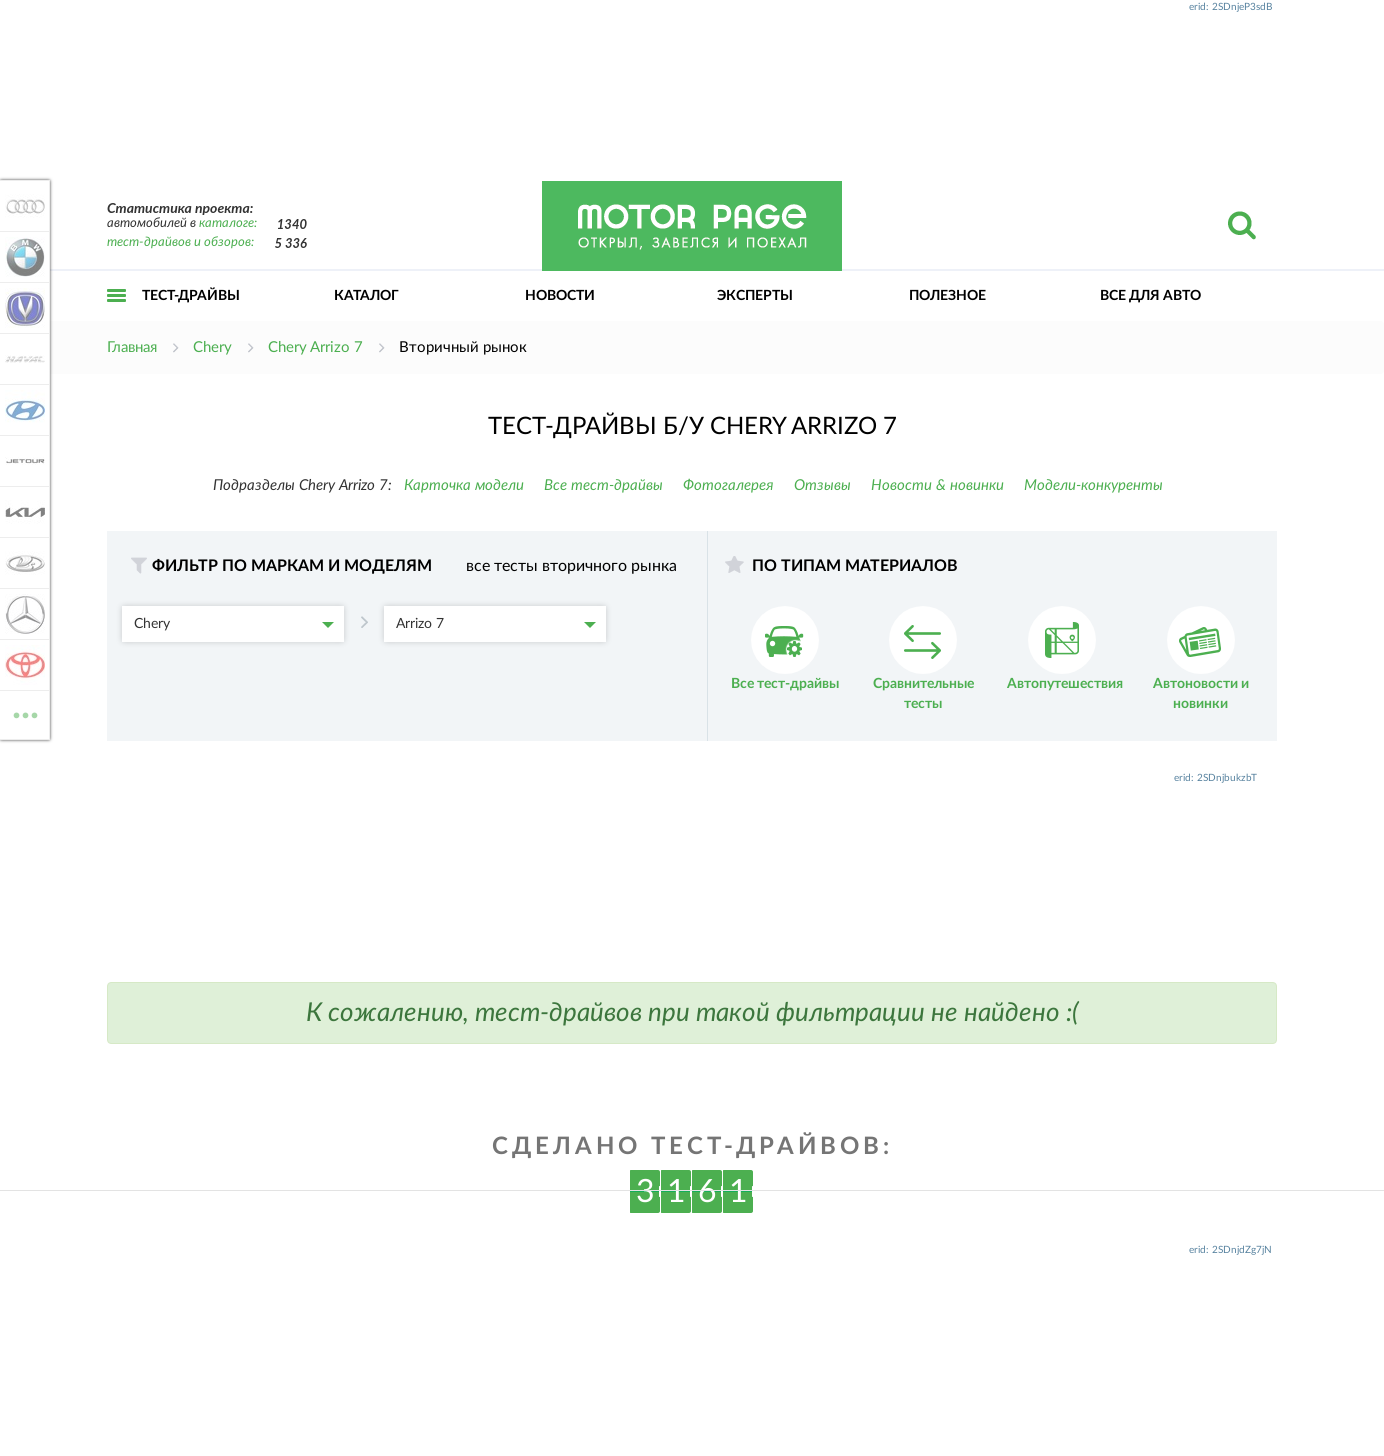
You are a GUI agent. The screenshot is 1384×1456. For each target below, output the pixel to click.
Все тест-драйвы (603, 485)
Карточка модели (464, 485)
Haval (22, 359)
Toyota (22, 665)
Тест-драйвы (191, 296)
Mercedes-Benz (22, 614)
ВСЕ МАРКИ (22, 713)
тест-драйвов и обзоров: (180, 242)
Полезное (947, 296)
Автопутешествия (1065, 648)
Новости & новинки (937, 485)
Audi (22, 206)
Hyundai (22, 410)
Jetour (22, 461)
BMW (22, 257)
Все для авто (1150, 296)
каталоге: (228, 223)
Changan (22, 308)
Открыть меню (117, 317)
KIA (22, 512)
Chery (234, 624)
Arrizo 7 (496, 624)
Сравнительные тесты (923, 658)
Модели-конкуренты (1093, 485)
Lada (22, 563)
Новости (560, 296)
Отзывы (822, 485)
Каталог (366, 296)
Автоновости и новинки (1201, 658)
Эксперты (755, 296)
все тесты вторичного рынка (571, 566)
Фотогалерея (728, 485)
